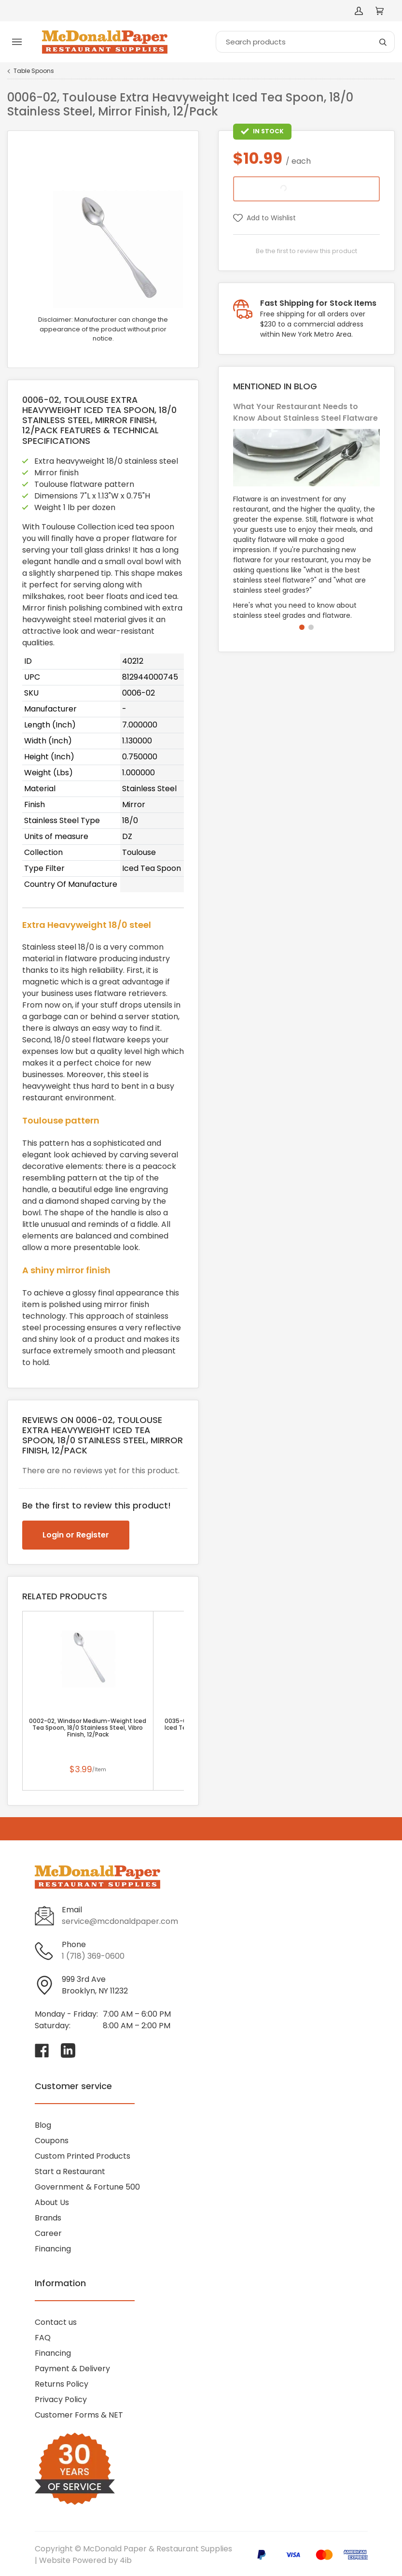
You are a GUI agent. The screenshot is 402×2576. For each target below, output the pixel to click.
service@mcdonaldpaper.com (120, 1921)
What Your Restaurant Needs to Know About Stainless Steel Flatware (305, 412)
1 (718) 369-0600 (93, 1956)
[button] (302, 627)
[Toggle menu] (17, 42)
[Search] (305, 42)
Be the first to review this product (306, 251)
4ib (126, 2560)
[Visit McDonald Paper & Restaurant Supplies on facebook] (42, 2050)
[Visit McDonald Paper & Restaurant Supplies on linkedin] (68, 2050)
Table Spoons (34, 71)
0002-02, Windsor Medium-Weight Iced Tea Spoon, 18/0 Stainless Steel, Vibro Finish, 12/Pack (87, 1728)
